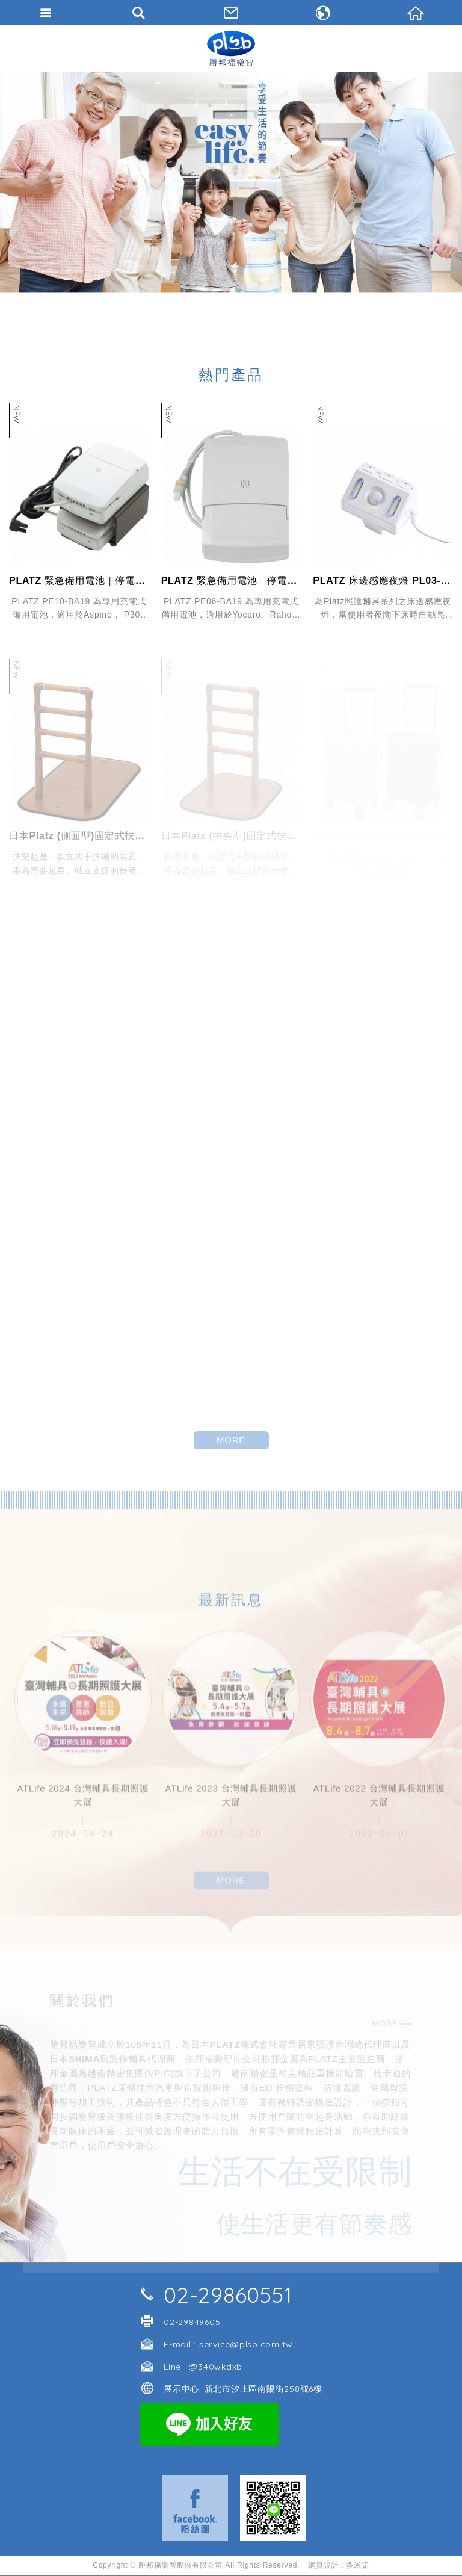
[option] (231, 182)
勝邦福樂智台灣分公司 (231, 48)
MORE (231, 1440)
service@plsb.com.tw (246, 2344)
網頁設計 (323, 2565)
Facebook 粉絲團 (195, 2508)
